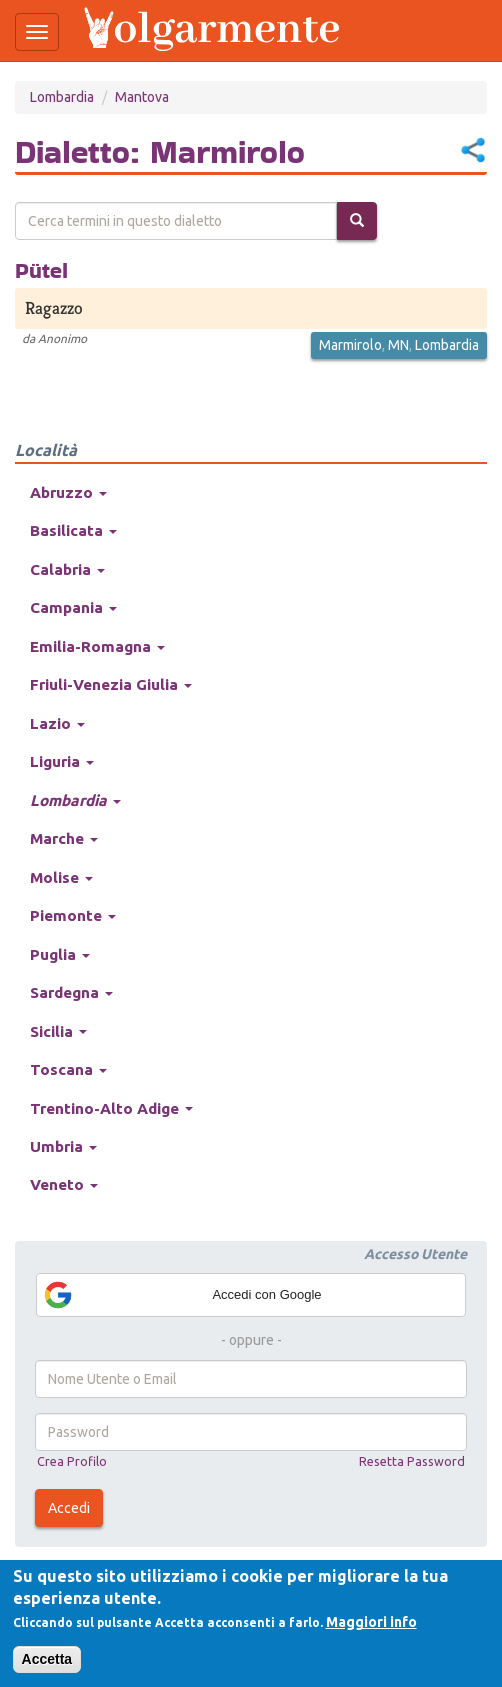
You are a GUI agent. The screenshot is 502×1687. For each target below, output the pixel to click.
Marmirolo (350, 345)
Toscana (68, 1069)
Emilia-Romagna (97, 646)
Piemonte (73, 915)
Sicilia (58, 1031)
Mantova (142, 97)
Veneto (64, 1184)
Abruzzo (68, 492)
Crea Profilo (72, 1461)
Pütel (41, 270)
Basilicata (73, 530)
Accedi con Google (182, 1295)
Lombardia (62, 97)
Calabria (67, 569)
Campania (73, 607)
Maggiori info (371, 1622)
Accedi (69, 1508)
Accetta (47, 1659)
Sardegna (71, 992)
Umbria (63, 1146)
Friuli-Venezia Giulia (111, 684)
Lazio (57, 723)
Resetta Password (412, 1461)
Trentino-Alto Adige (111, 1108)
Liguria (62, 761)
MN (398, 345)
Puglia (60, 954)
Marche (64, 838)
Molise (61, 877)
